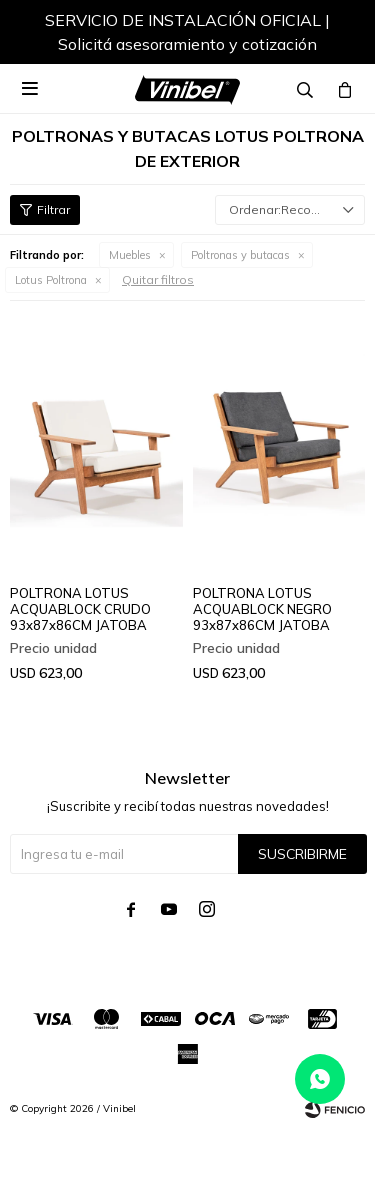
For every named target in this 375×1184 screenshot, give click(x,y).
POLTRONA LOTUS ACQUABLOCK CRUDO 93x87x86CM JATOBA (80, 609)
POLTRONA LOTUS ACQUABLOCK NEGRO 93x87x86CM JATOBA (262, 609)
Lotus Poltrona (51, 280)
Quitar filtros (158, 279)
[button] (330, 35)
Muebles (130, 255)
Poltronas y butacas (240, 255)
